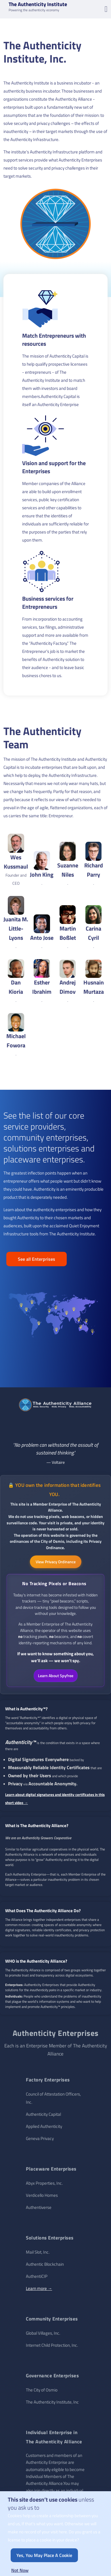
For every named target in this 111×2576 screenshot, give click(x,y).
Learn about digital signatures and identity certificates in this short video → (55, 1798)
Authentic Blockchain (45, 2264)
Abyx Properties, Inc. (44, 2183)
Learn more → (39, 2288)
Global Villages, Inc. (43, 2333)
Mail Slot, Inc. (37, 2252)
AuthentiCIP (36, 2276)
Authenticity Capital (43, 2114)
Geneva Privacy (40, 2138)
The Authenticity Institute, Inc (52, 2402)
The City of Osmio (42, 2390)
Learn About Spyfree (55, 1676)
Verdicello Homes (42, 2195)
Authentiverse (38, 2207)
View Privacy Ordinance (56, 1562)
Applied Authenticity (44, 2126)
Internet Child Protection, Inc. (52, 2345)
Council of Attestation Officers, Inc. (53, 2098)
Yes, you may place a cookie (44, 2555)
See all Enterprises (36, 1259)
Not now (19, 2570)
